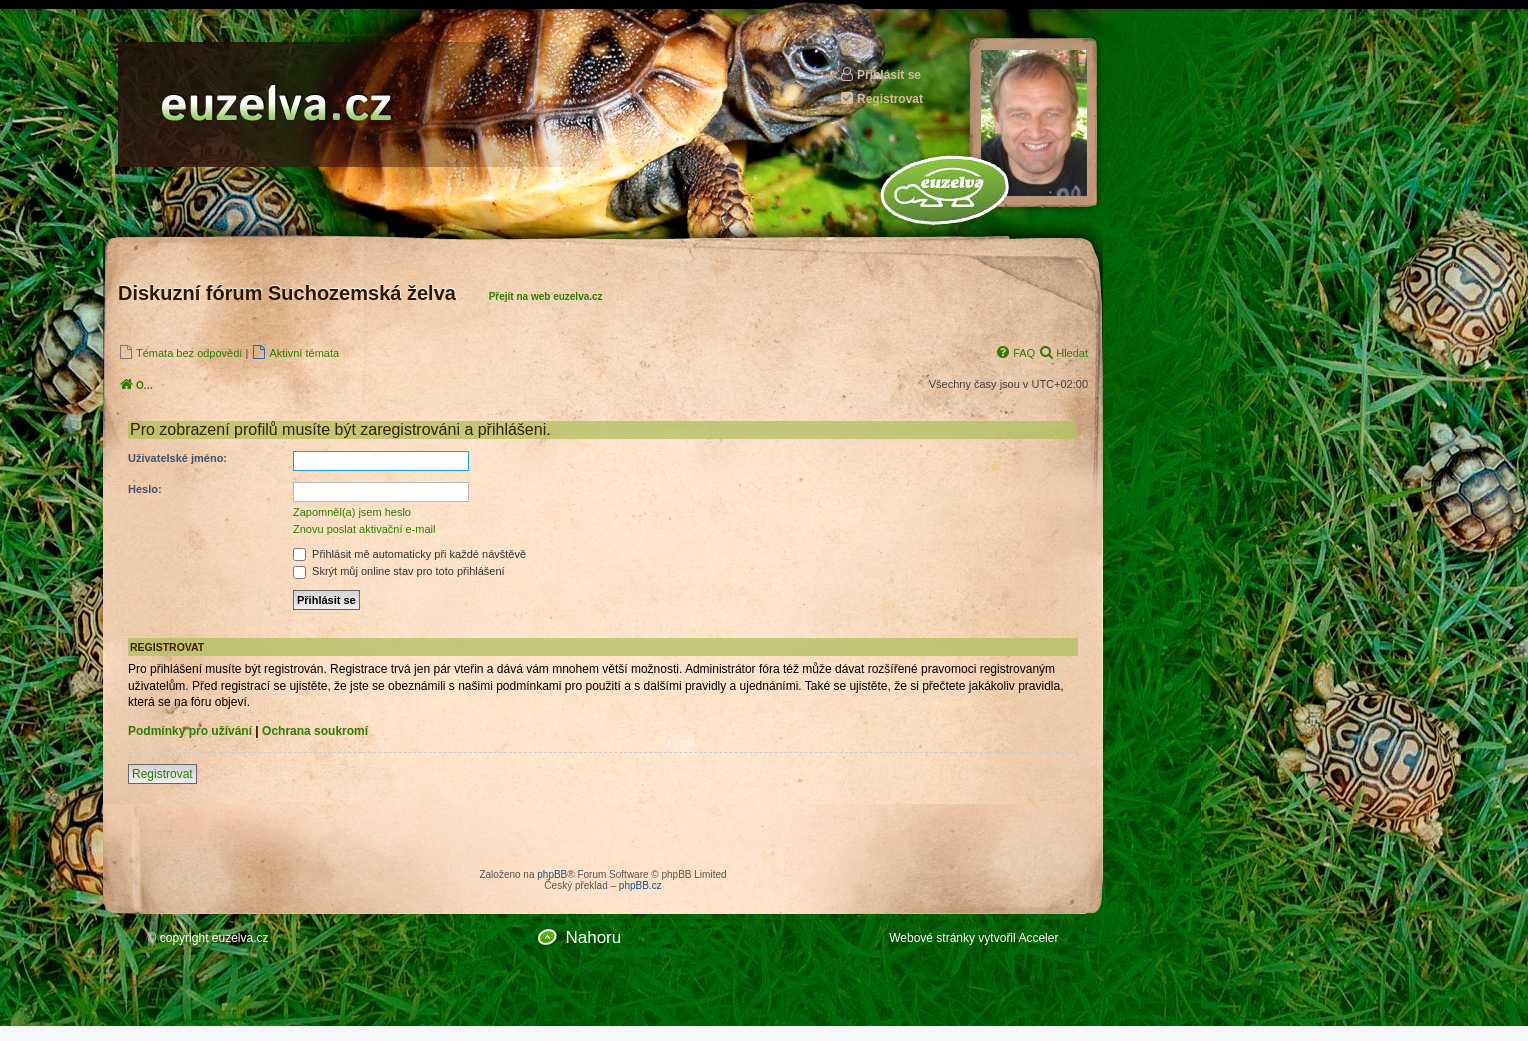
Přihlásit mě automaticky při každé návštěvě (409, 554)
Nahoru (593, 937)
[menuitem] (180, 352)
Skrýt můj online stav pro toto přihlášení (399, 571)
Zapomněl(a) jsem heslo (352, 512)
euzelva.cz (240, 938)
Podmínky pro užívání (190, 731)
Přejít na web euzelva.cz (546, 296)
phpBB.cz (640, 885)
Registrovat (881, 98)
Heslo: (145, 489)
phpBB (552, 874)
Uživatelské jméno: (177, 458)
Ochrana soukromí (315, 731)
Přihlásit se (880, 74)
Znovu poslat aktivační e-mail (364, 529)
